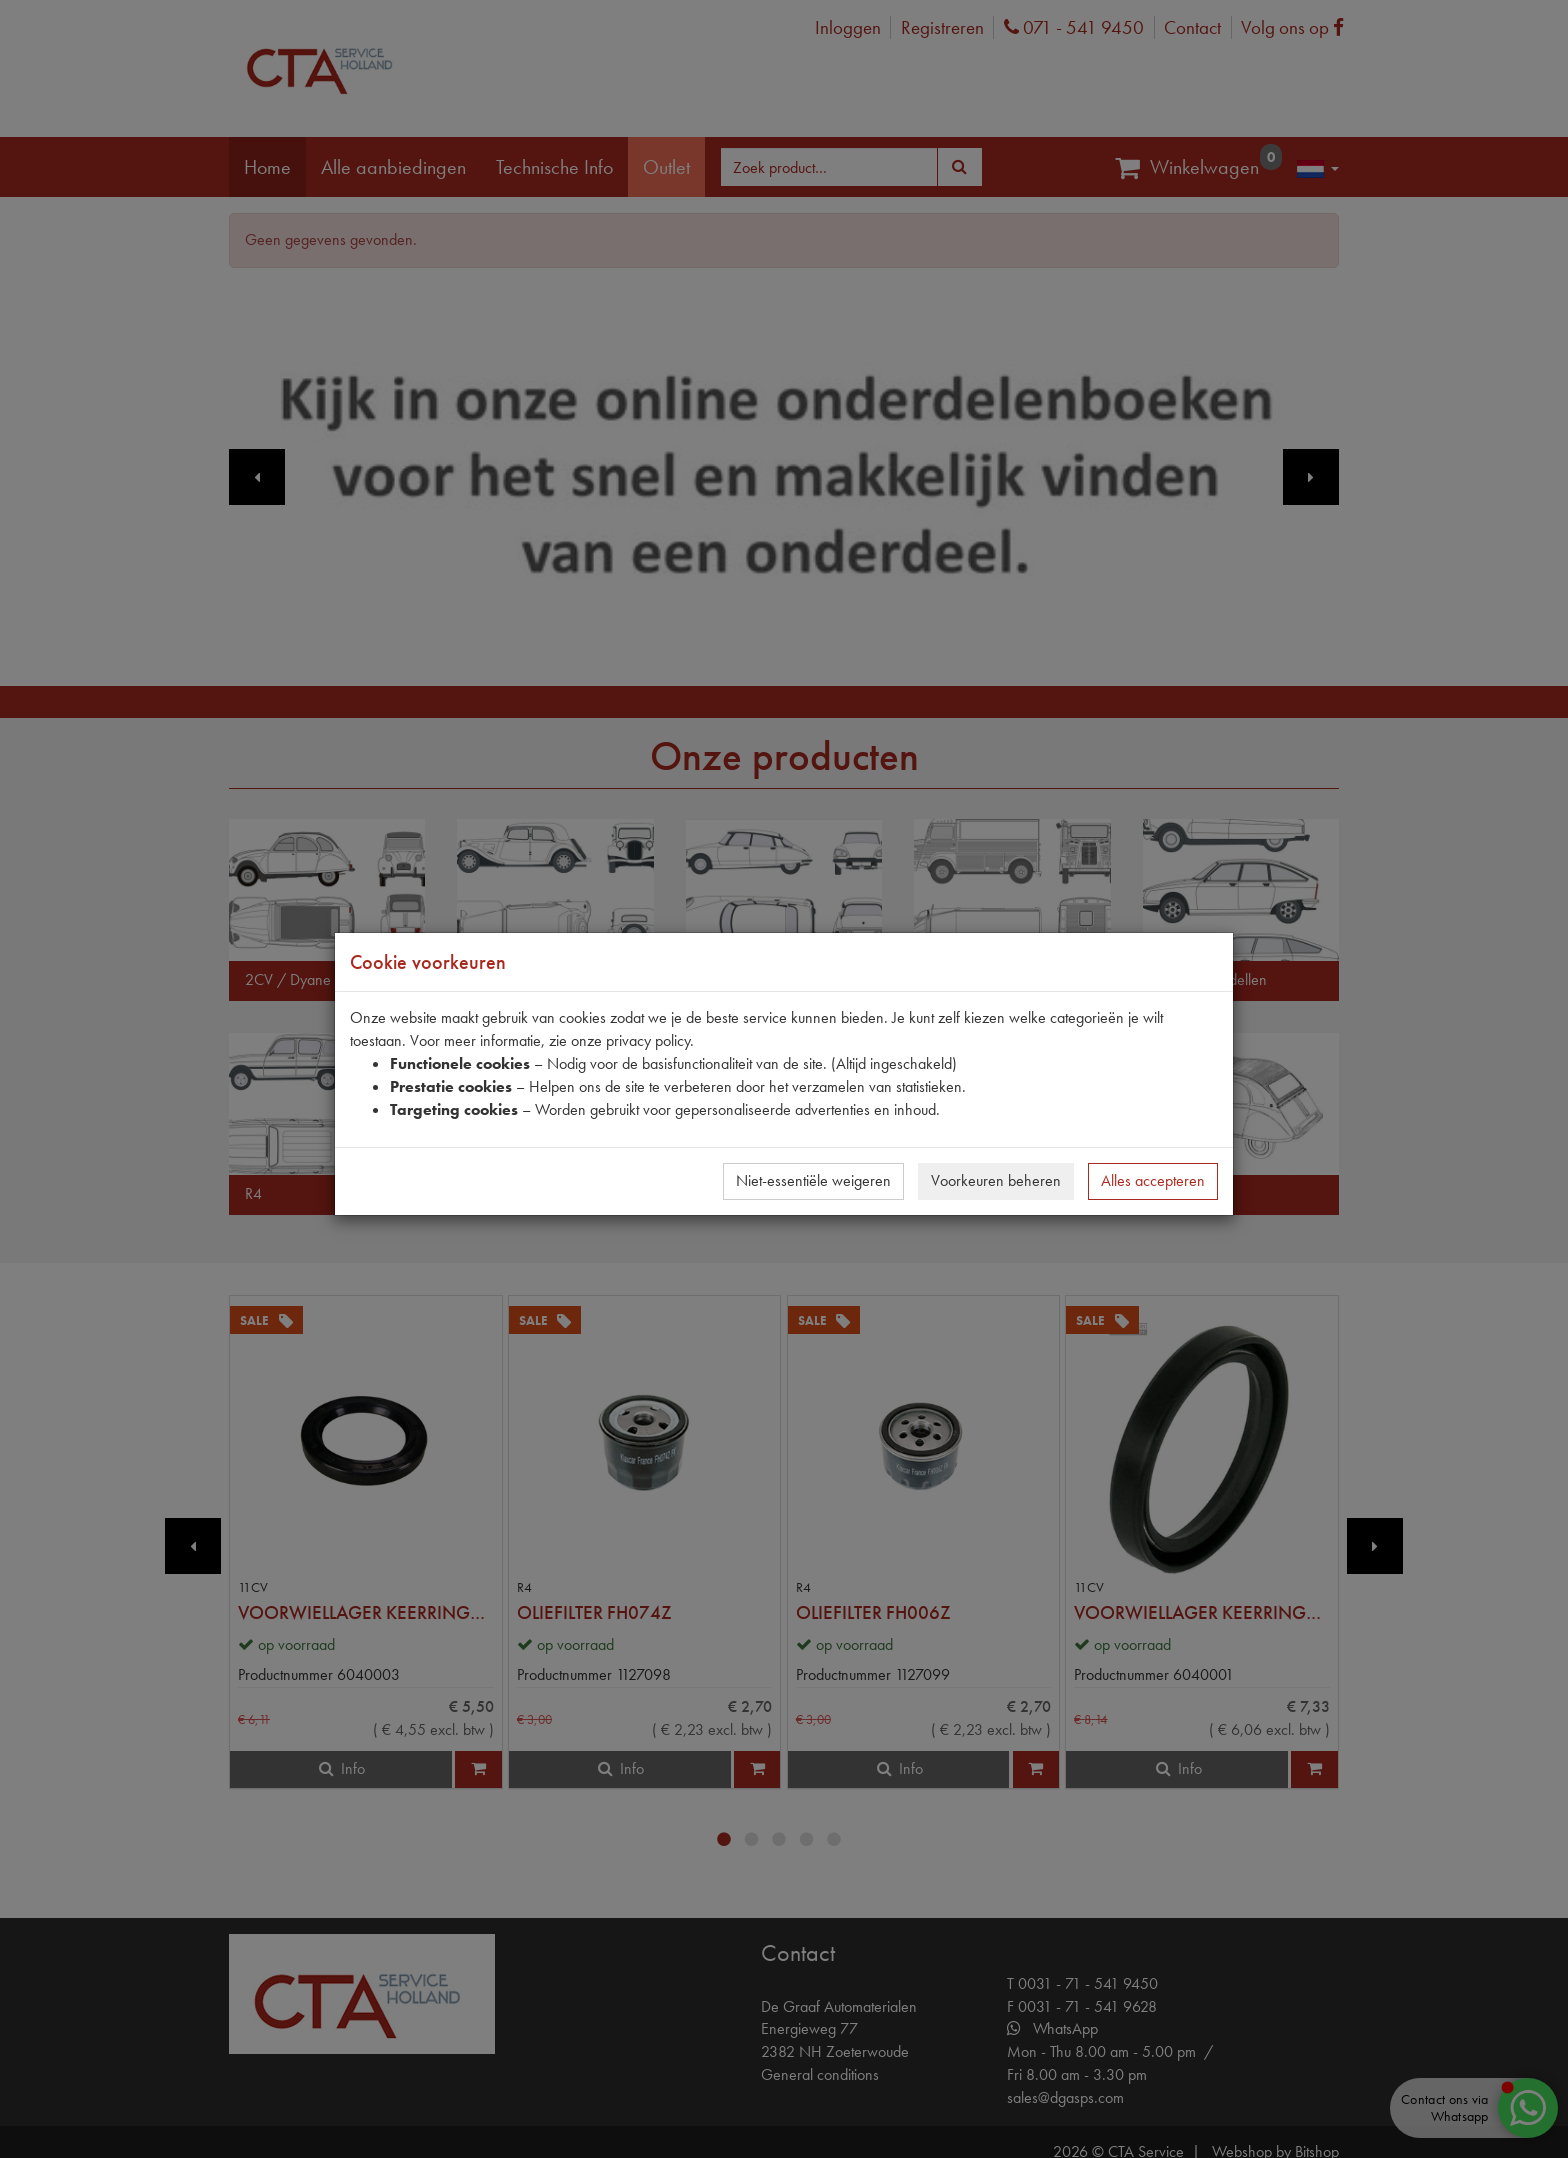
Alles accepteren (1153, 1180)
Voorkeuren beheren (996, 1180)
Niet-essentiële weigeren (813, 1180)
